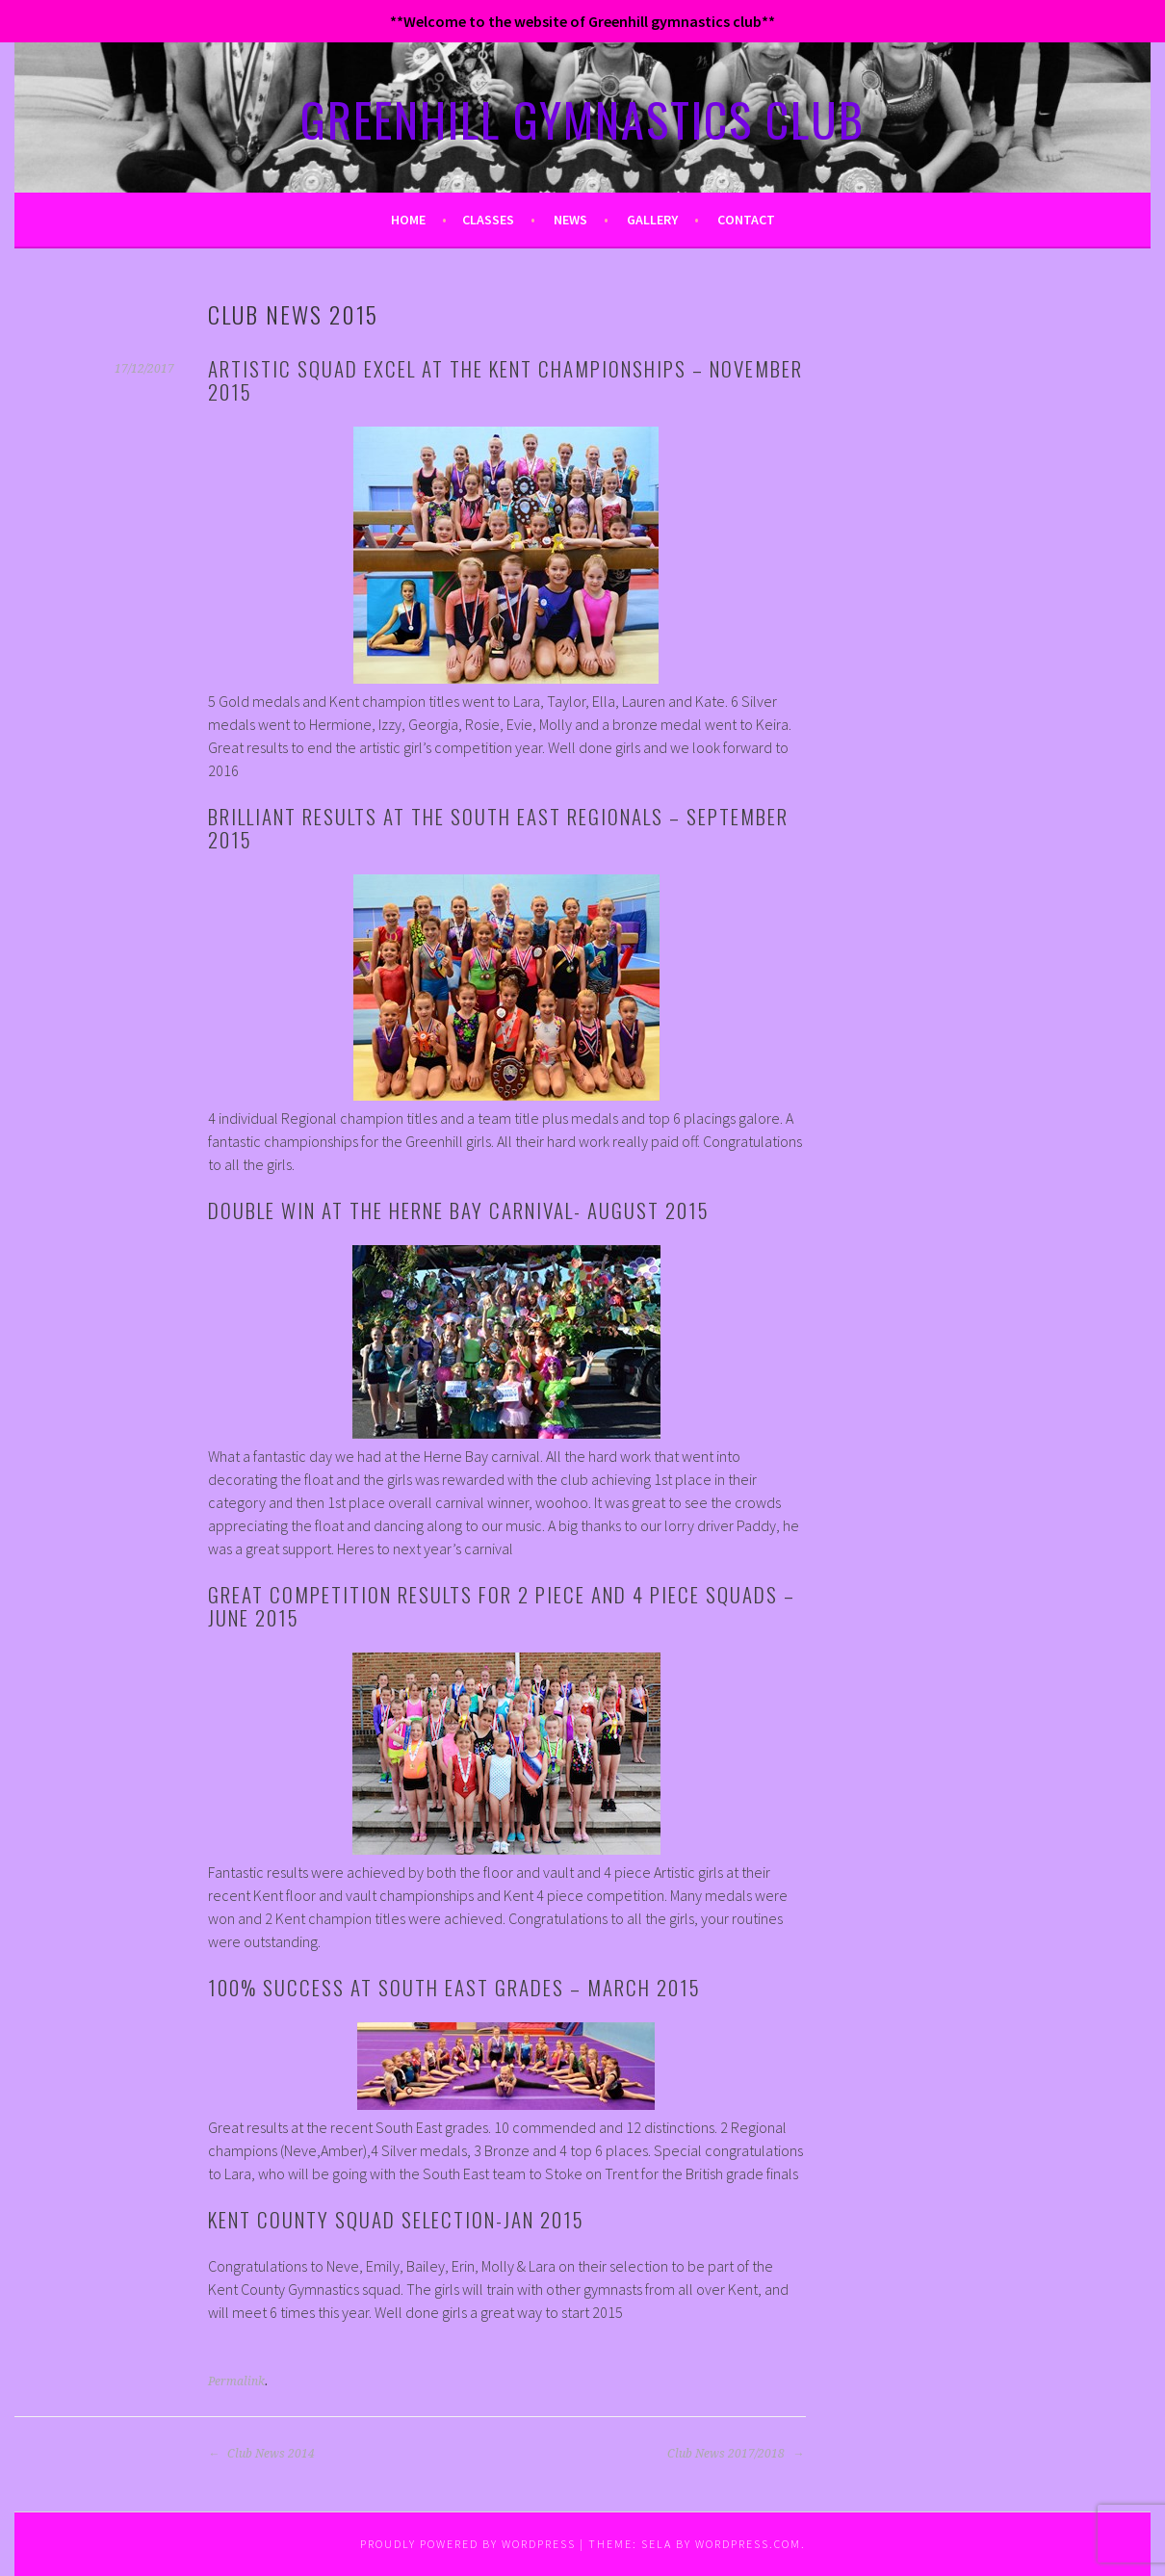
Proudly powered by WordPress (468, 2544)
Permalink (236, 2381)
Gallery (652, 219)
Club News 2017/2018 (735, 2453)
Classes (488, 219)
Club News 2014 (261, 2453)
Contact (746, 219)
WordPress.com (748, 2544)
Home (408, 219)
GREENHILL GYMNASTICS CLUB (582, 119)
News (570, 219)
